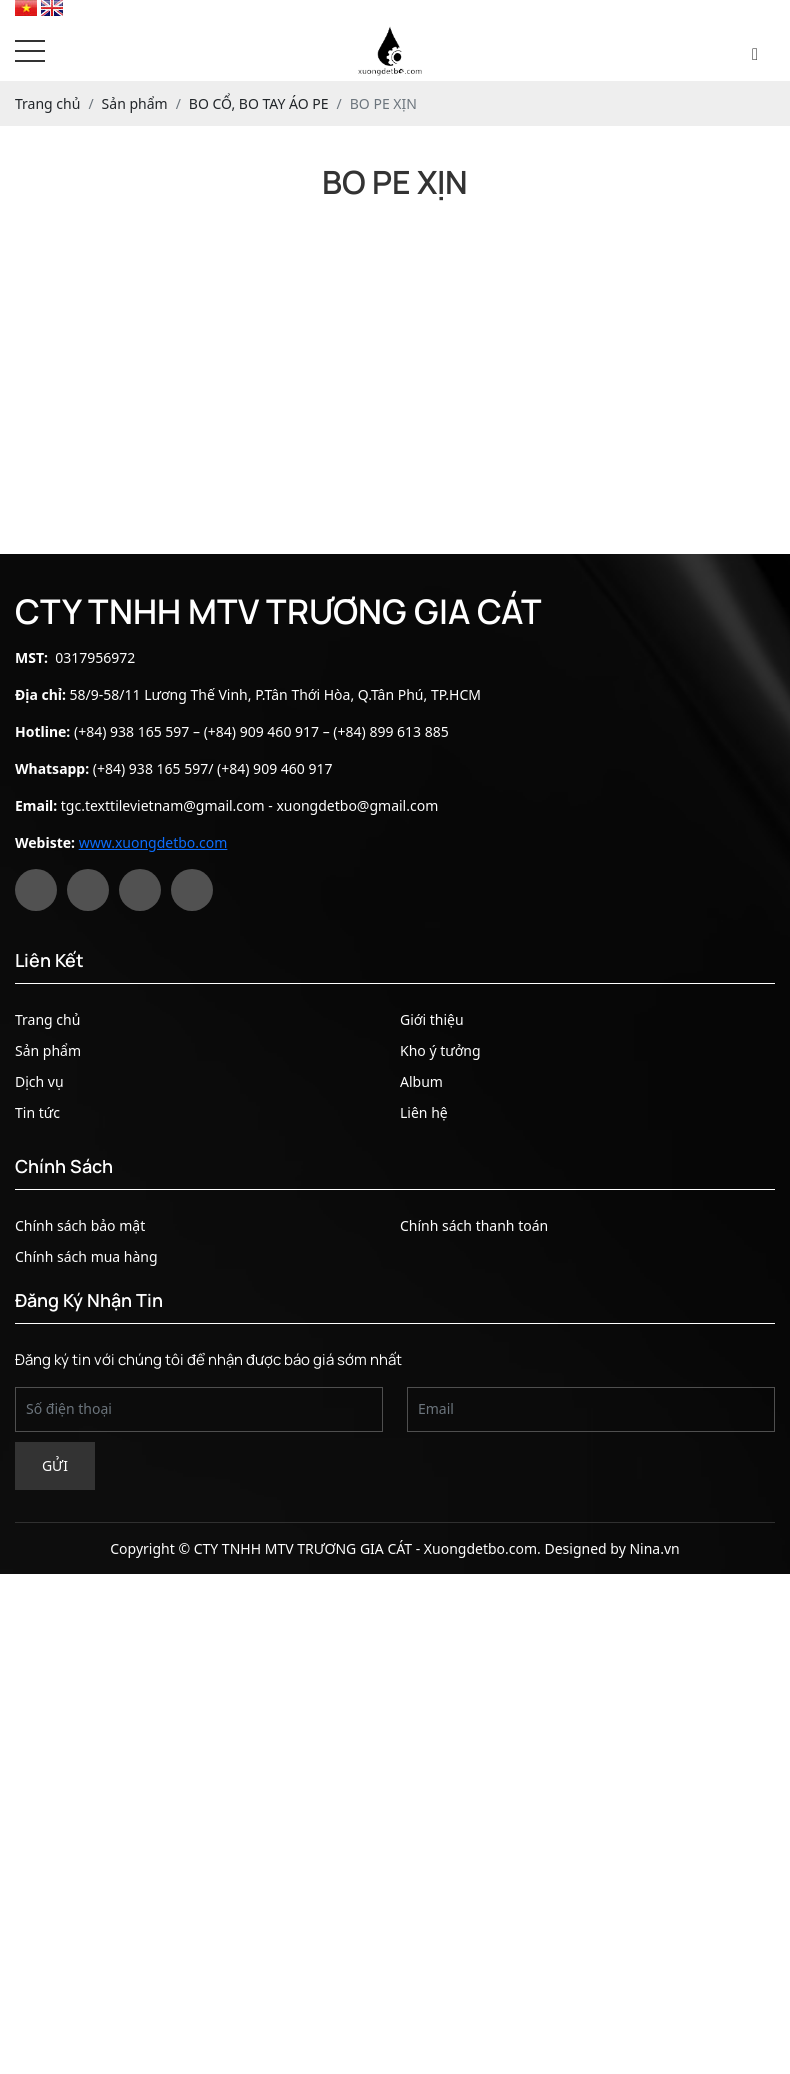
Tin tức (37, 1112)
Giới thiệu (432, 1019)
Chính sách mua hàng (86, 1256)
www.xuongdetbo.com (153, 842)
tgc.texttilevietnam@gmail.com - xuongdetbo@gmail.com (249, 805)
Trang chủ (47, 1019)
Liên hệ (424, 1112)
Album (421, 1081)
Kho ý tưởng (440, 1050)
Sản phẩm (48, 1050)
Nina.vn (654, 1548)
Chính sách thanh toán (474, 1225)
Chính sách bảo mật (80, 1225)
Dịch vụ (39, 1081)
